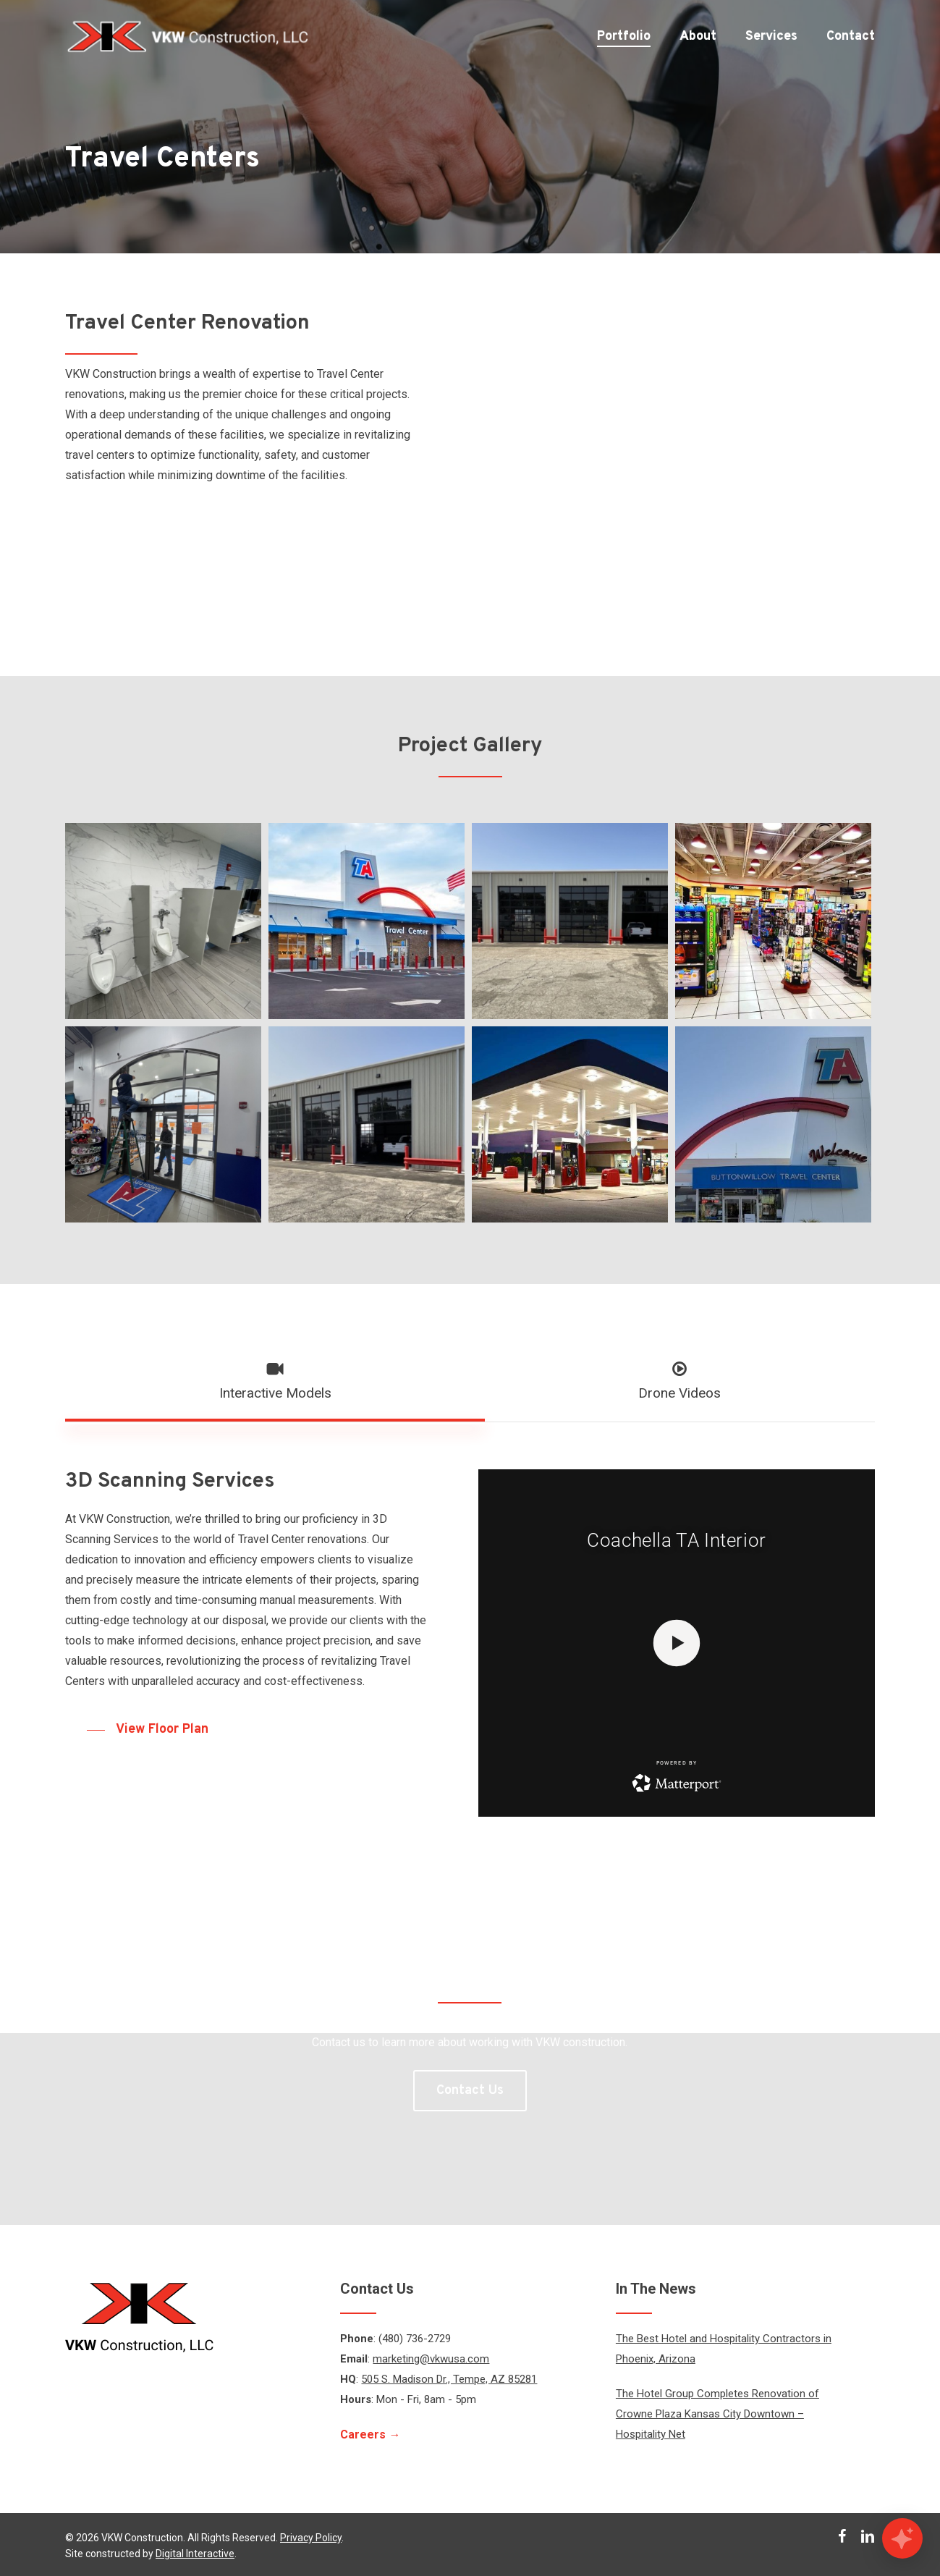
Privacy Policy (311, 2537)
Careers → (370, 2434)
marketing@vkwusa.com (431, 2358)
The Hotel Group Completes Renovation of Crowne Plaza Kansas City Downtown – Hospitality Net (717, 2414)
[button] (275, 1382)
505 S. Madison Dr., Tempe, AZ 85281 (449, 2379)
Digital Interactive (195, 2553)
